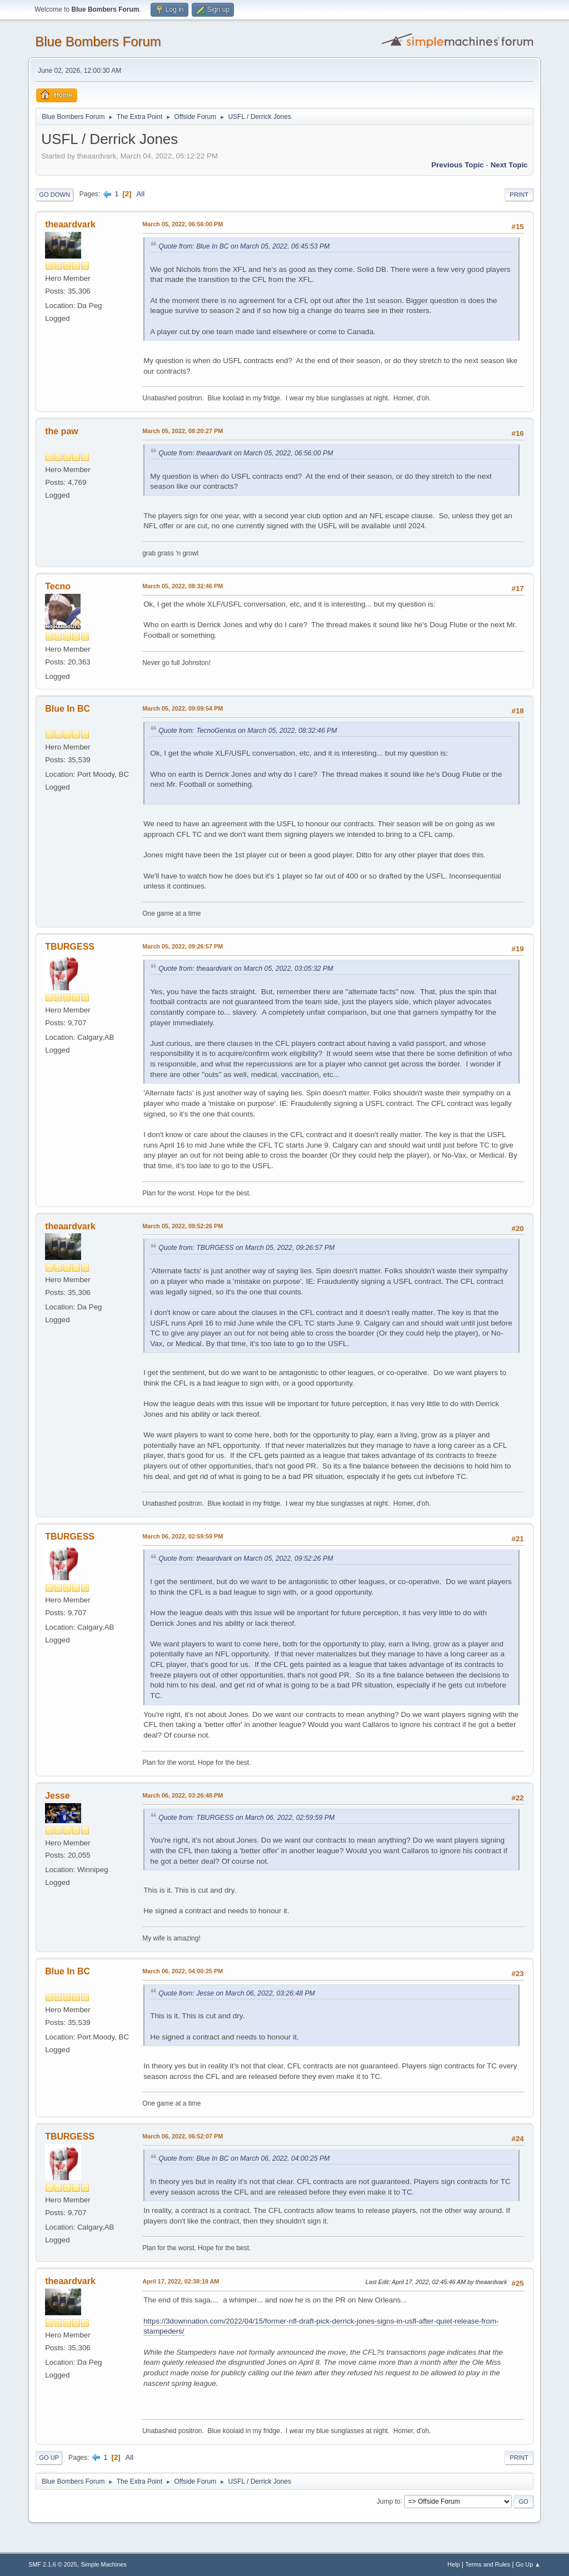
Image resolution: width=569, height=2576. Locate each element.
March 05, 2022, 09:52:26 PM (182, 1226)
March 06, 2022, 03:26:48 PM (182, 1795)
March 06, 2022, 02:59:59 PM (182, 1536)
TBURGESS (69, 946)
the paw (61, 431)
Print (519, 194)
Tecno (58, 586)
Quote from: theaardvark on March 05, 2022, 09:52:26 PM (245, 1558)
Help (453, 2564)
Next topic (509, 165)
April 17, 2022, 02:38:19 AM (180, 2281)
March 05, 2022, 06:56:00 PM (182, 224)
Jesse (57, 1795)
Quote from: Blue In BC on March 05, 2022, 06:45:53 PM (244, 246)
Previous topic (457, 165)
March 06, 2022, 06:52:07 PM (182, 2136)
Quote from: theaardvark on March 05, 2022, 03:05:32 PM (245, 968)
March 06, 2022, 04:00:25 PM (182, 1971)
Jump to (389, 2501)
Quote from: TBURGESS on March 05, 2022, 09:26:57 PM (246, 1248)
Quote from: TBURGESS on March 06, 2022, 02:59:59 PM (246, 1817)
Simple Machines (104, 2564)
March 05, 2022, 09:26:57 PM (182, 946)
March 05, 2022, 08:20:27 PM (182, 431)
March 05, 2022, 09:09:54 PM (182, 708)
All (140, 194)
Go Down (54, 194)
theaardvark (70, 224)
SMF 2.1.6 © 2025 (52, 2564)
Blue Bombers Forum (98, 41)
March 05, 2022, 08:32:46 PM (182, 586)
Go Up (49, 2457)
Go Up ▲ (528, 2564)
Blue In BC (67, 708)
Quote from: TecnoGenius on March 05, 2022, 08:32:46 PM (247, 730)
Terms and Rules (487, 2564)
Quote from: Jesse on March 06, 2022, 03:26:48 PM (236, 1993)
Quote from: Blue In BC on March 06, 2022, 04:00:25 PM (244, 2158)
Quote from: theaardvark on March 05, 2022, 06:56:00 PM (245, 453)
